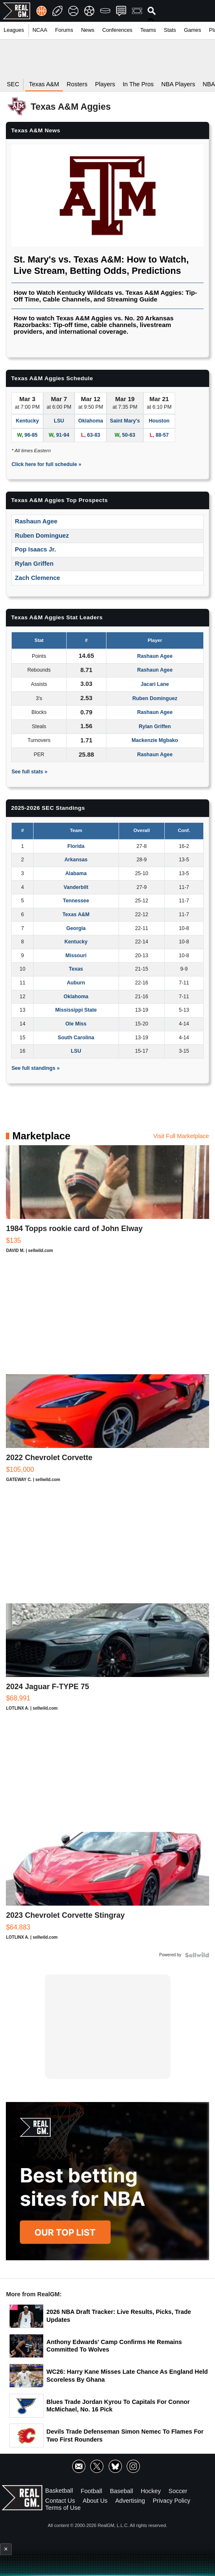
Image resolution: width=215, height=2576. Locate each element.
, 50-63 (125, 435)
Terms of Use (63, 2507)
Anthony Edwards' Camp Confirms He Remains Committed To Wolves (114, 2346)
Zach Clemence (37, 577)
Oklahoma (90, 421)
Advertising (130, 2500)
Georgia (75, 928)
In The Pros (138, 84)
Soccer (177, 2490)
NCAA (39, 30)
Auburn (76, 983)
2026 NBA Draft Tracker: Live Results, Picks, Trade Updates (119, 2315)
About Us (95, 2500)
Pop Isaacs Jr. (35, 549)
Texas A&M (76, 914)
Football (91, 2490)
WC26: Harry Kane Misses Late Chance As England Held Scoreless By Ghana (127, 2375)
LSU (59, 421)
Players (105, 84)
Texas (76, 969)
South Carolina (76, 1038)
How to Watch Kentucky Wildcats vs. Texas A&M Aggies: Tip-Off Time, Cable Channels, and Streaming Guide (105, 296)
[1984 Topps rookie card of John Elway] (107, 1203)
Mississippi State (76, 1010)
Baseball (121, 2490)
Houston (159, 421)
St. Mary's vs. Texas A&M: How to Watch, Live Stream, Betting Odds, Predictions (101, 265)
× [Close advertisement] (6, 2549)
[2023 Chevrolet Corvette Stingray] (107, 1890)
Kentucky (27, 421)
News (87, 30)
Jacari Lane (155, 684)
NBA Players (178, 84)
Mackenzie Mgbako (155, 740)
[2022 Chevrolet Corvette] (107, 1432)
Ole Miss (75, 1024)
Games (192, 30)
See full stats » (29, 772)
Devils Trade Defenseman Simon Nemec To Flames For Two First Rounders (125, 2435)
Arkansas (76, 860)
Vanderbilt (76, 887)
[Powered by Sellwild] (197, 1955)
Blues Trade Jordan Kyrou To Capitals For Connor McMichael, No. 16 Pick (118, 2405)
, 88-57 (159, 435)
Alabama (76, 873)
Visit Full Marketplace (181, 1136)
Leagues (14, 30)
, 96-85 (27, 435)
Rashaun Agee (36, 521)
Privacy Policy (171, 2500)
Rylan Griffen (34, 563)
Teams (148, 30)
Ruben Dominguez (42, 535)
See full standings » (35, 1068)
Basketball (59, 2490)
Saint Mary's (125, 421)
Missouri (75, 955)
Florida (76, 846)
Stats (170, 30)
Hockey (151, 2490)
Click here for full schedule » (46, 464)
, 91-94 (59, 435)
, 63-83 (90, 435)
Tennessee (76, 901)
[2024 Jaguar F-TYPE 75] (107, 1661)
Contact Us (60, 2500)
